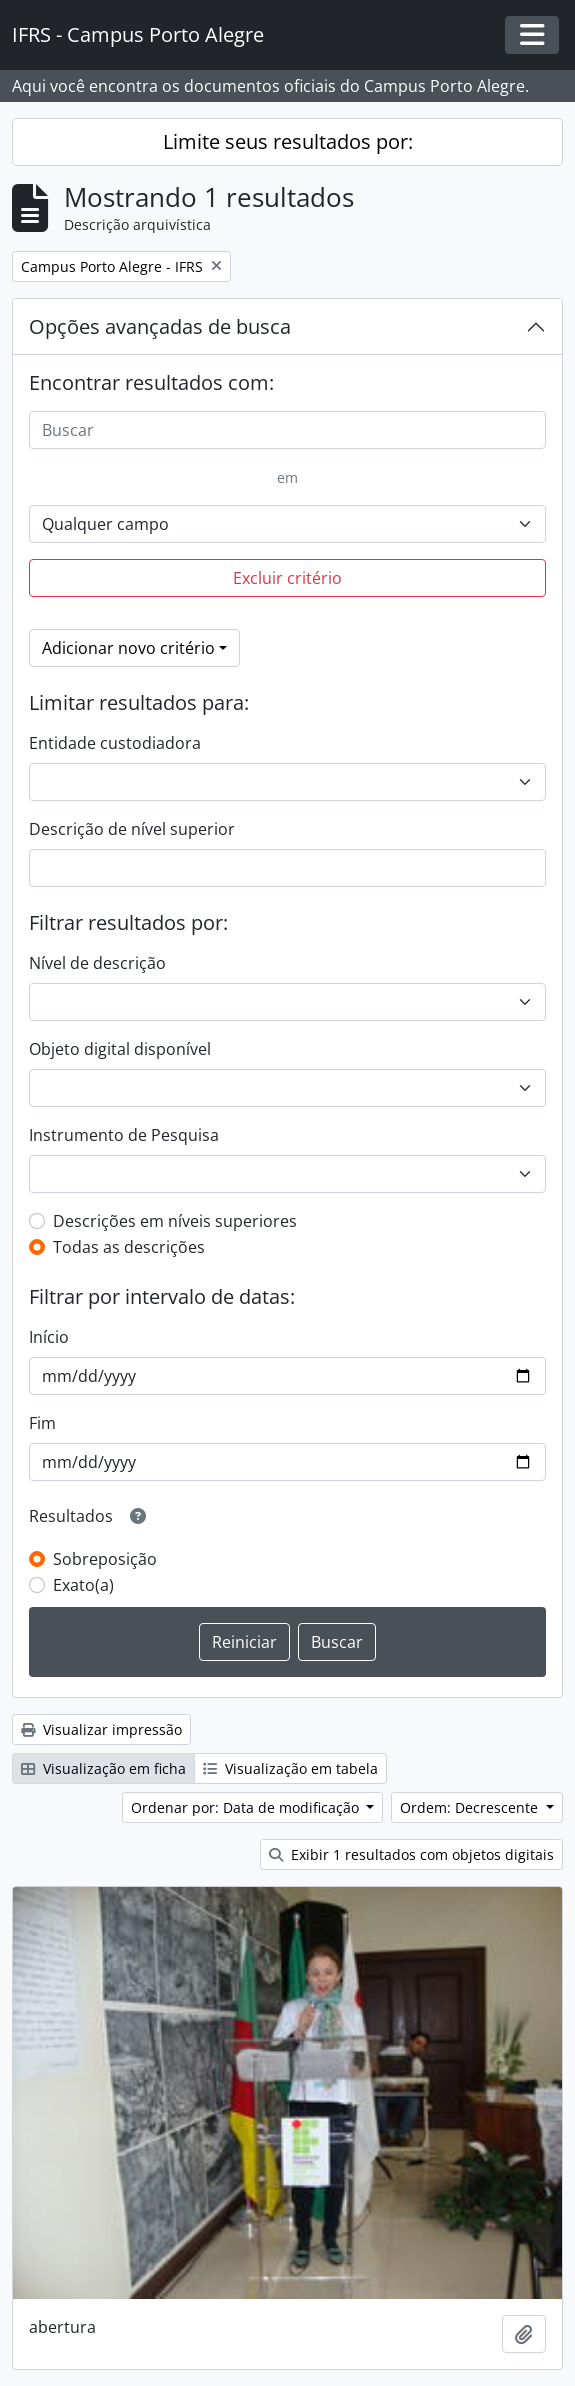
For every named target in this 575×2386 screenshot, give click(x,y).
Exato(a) (83, 1585)
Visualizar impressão (101, 1729)
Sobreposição (105, 1559)
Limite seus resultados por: (288, 141)
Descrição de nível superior (132, 829)
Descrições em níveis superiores (175, 1221)
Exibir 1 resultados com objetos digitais (411, 1854)
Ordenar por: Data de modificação (247, 1807)
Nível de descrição (97, 963)
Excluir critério (287, 578)
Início (49, 1337)
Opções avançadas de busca (160, 326)
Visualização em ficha (103, 1768)
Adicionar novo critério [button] (128, 648)
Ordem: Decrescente (471, 1807)
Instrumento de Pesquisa (124, 1135)
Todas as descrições (129, 1247)
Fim (42, 1423)
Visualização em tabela (290, 1768)
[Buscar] (287, 430)
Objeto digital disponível (120, 1049)
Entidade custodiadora (115, 743)
